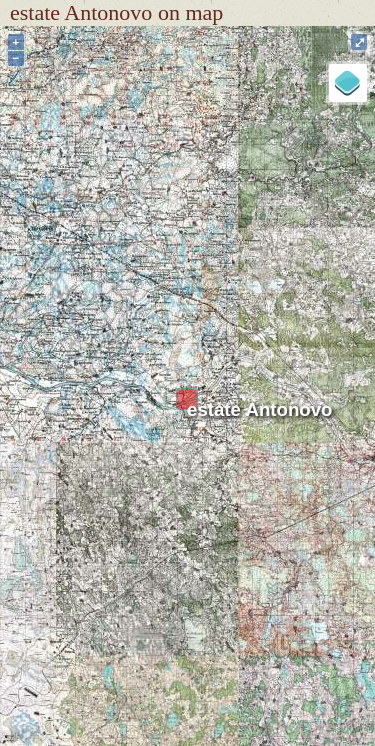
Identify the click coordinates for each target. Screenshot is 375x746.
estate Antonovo (259, 409)
